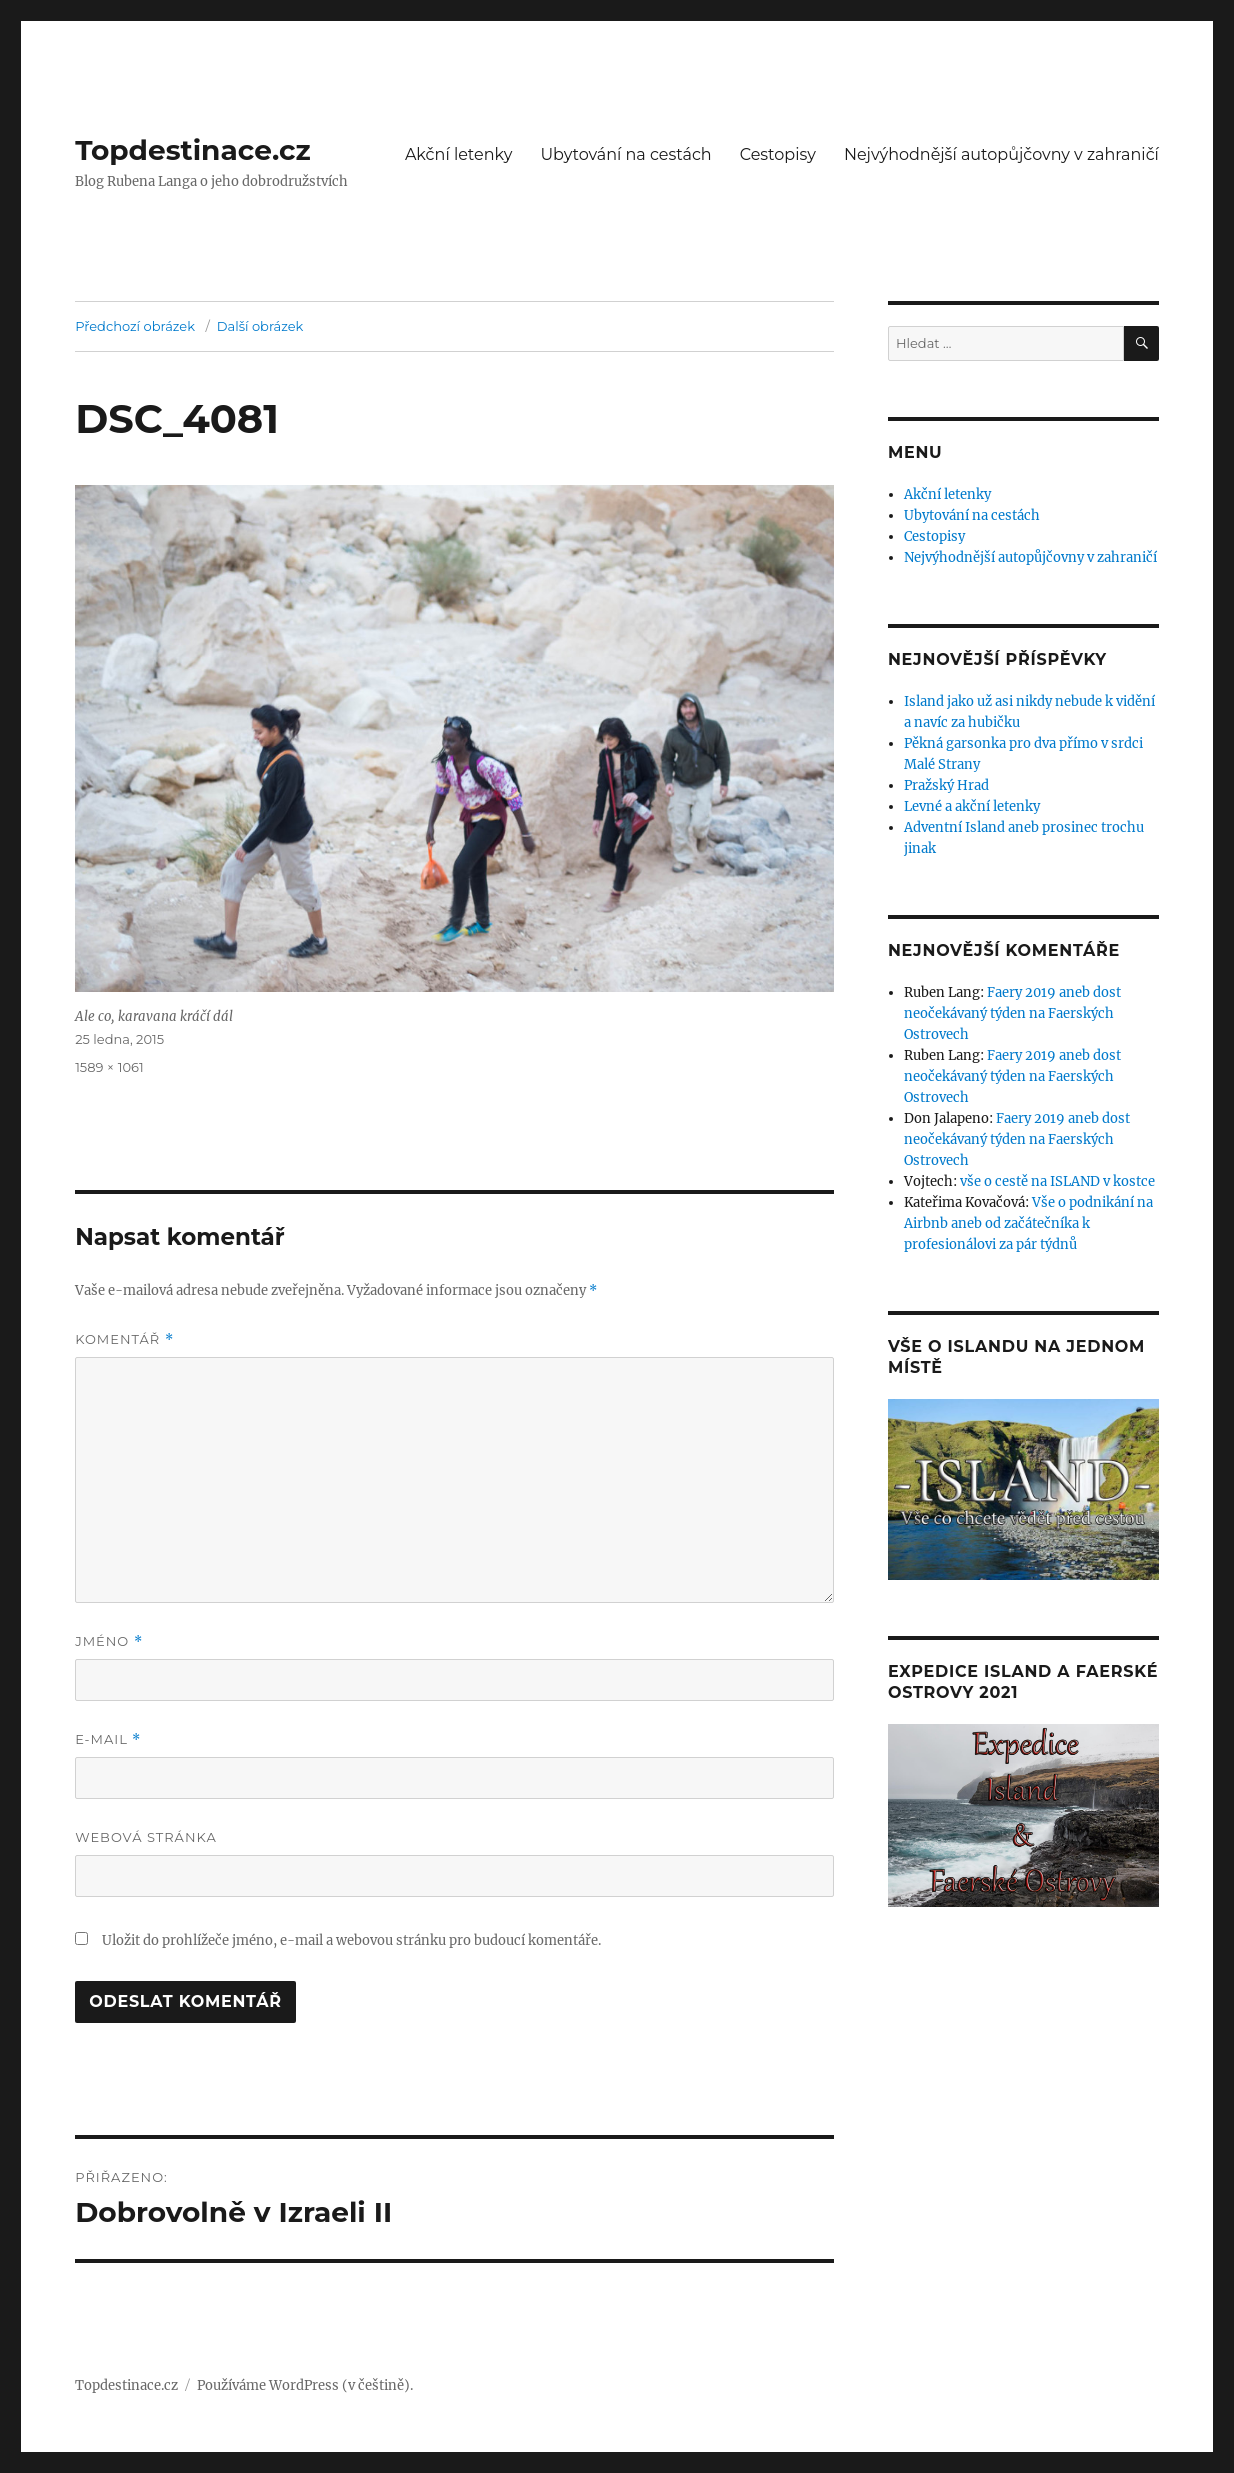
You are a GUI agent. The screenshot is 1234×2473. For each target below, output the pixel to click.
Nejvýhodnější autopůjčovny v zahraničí (1001, 154)
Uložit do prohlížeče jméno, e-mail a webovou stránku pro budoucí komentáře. (351, 1940)
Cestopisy (778, 154)
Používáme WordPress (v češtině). (305, 2385)
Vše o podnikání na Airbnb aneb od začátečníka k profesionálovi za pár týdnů (1028, 1223)
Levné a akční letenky (972, 806)
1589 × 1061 (109, 1067)
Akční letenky (459, 154)
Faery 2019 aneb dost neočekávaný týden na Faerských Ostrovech (1012, 1013)
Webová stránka (146, 1837)
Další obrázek (260, 326)
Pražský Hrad (946, 785)
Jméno (109, 1641)
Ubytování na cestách (625, 154)
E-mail (108, 1739)
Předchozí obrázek (135, 326)
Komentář (124, 1339)
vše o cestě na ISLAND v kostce (1057, 1181)
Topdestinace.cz (193, 150)
